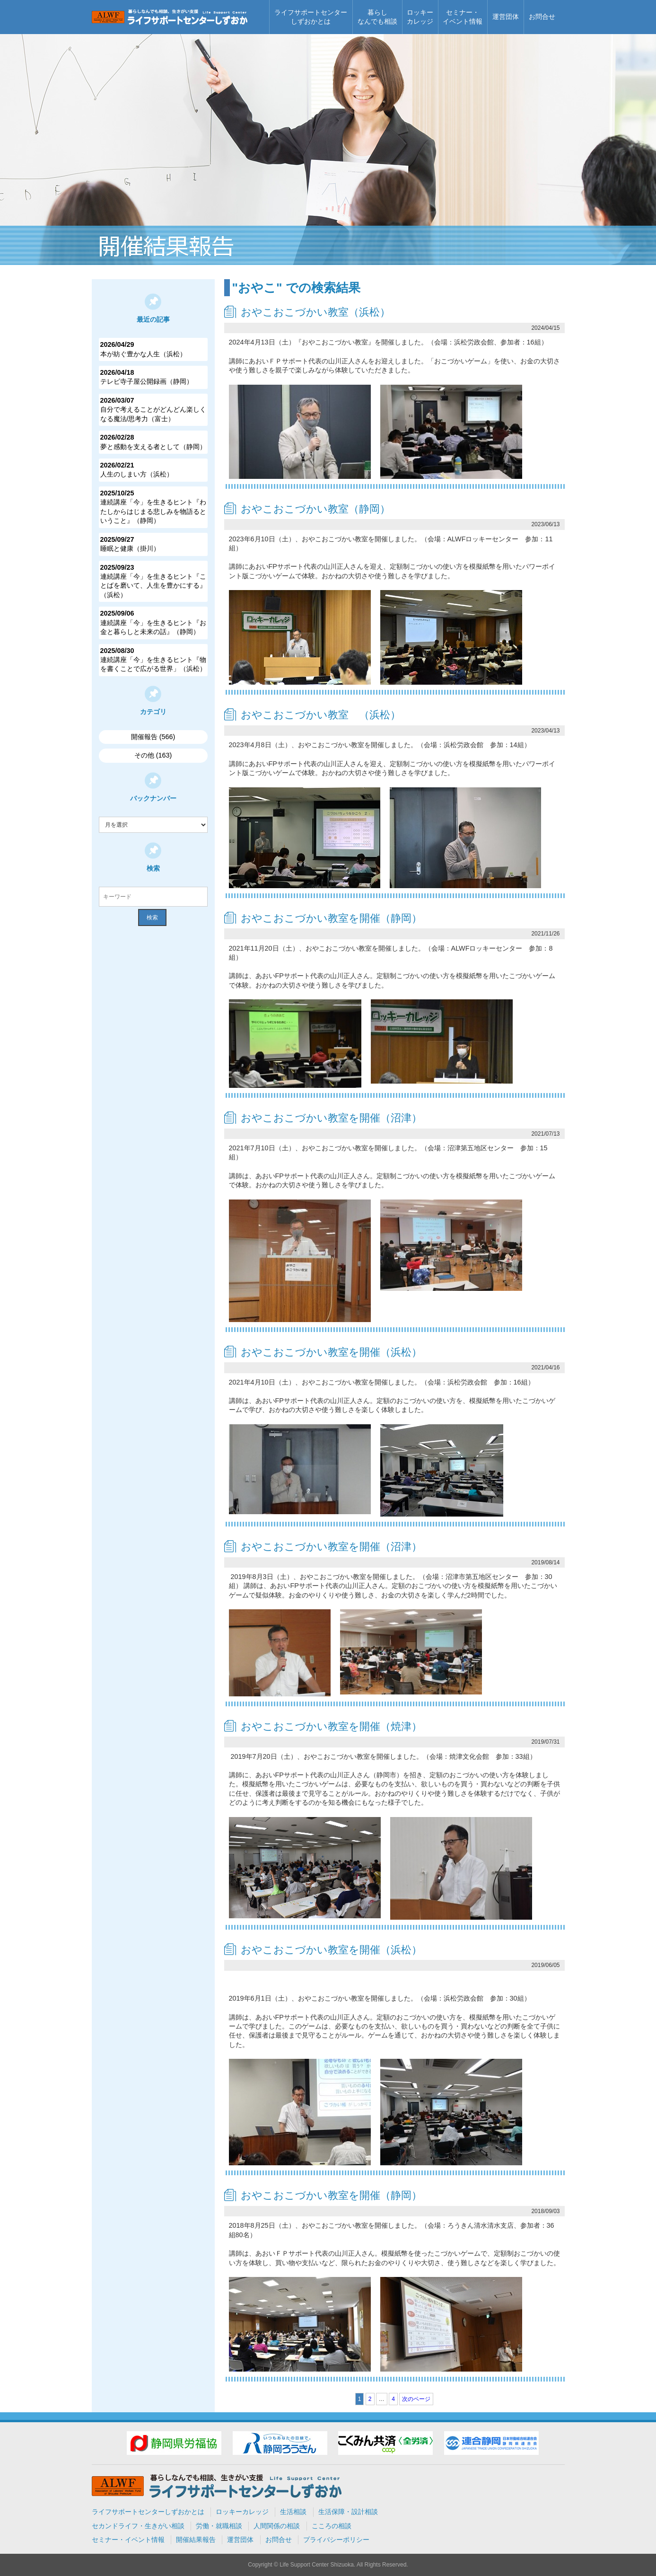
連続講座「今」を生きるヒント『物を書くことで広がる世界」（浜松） (153, 659)
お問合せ (542, 16)
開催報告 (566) (153, 737)
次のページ (416, 2399)
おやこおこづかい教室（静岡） (315, 509)
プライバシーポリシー (336, 2539)
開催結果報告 (196, 2539)
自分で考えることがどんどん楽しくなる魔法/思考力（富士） (153, 409)
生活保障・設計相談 (348, 2511)
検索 (152, 917)
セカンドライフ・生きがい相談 (138, 2526)
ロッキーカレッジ (420, 17)
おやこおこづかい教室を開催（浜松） (331, 1352)
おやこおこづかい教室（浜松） (315, 312)
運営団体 (505, 16)
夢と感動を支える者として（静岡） (153, 441)
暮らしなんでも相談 (377, 17)
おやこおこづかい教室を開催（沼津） (331, 1118)
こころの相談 (331, 2526)
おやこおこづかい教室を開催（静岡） (331, 918)
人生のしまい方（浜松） (153, 469)
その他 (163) (153, 755)
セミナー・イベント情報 (462, 17)
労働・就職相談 (219, 2526)
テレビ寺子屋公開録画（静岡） (153, 376)
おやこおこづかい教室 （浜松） (321, 715)
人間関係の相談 (277, 2526)
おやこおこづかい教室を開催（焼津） (331, 1726)
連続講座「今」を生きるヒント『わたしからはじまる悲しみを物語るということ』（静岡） (153, 506)
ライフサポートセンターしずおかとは (310, 17)
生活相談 (293, 2511)
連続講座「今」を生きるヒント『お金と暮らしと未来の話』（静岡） (153, 622)
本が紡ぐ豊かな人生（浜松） (153, 348)
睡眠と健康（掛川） (153, 543)
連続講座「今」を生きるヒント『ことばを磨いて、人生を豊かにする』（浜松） (153, 581)
